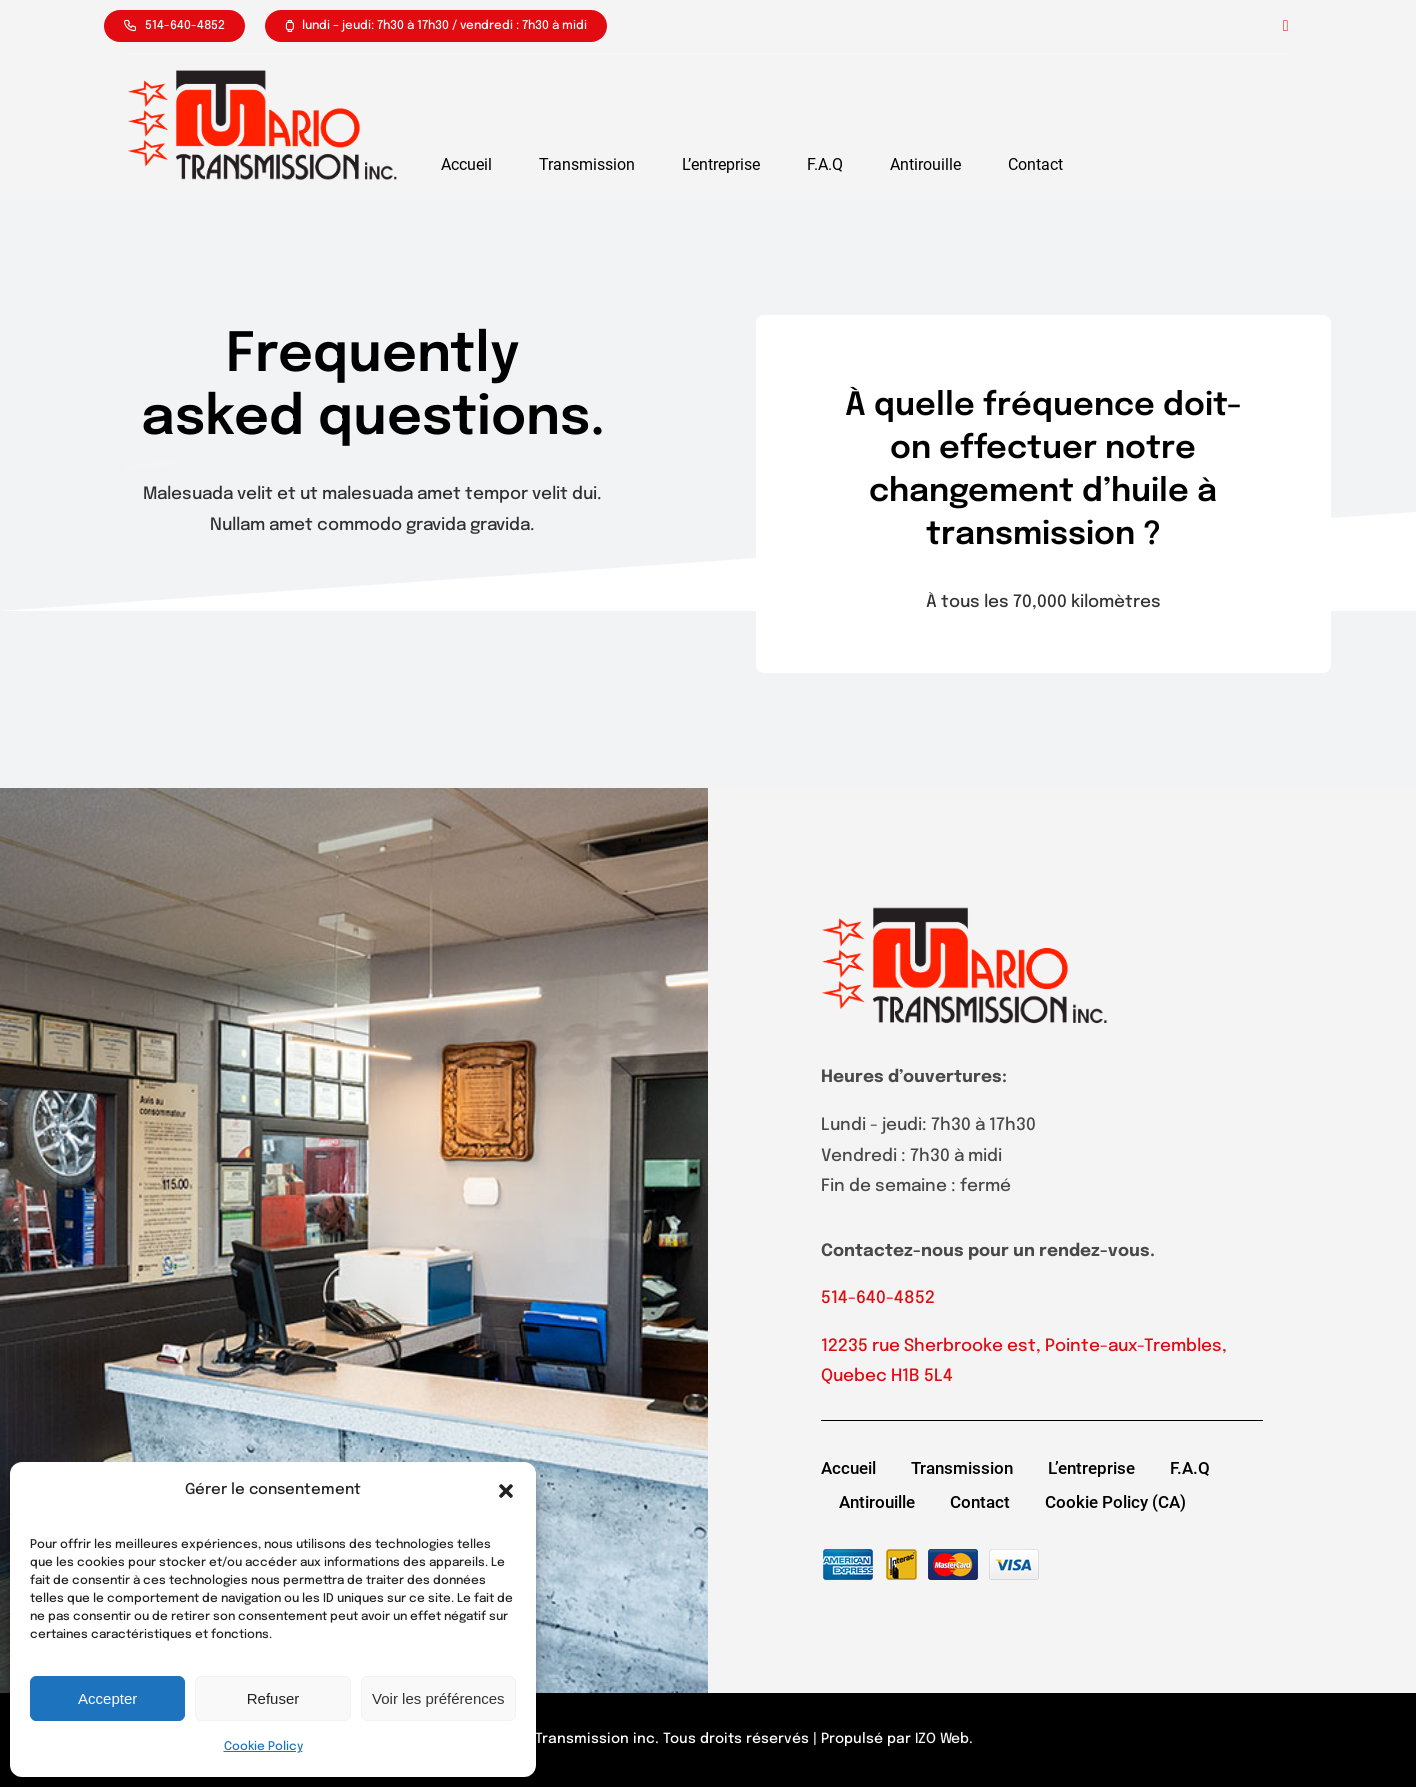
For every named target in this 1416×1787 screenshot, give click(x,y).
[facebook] (1286, 26)
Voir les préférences (438, 1698)
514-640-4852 (878, 1298)
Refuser (273, 1698)
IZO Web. (944, 1739)
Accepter (107, 1698)
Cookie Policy (263, 1747)
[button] (506, 1491)
